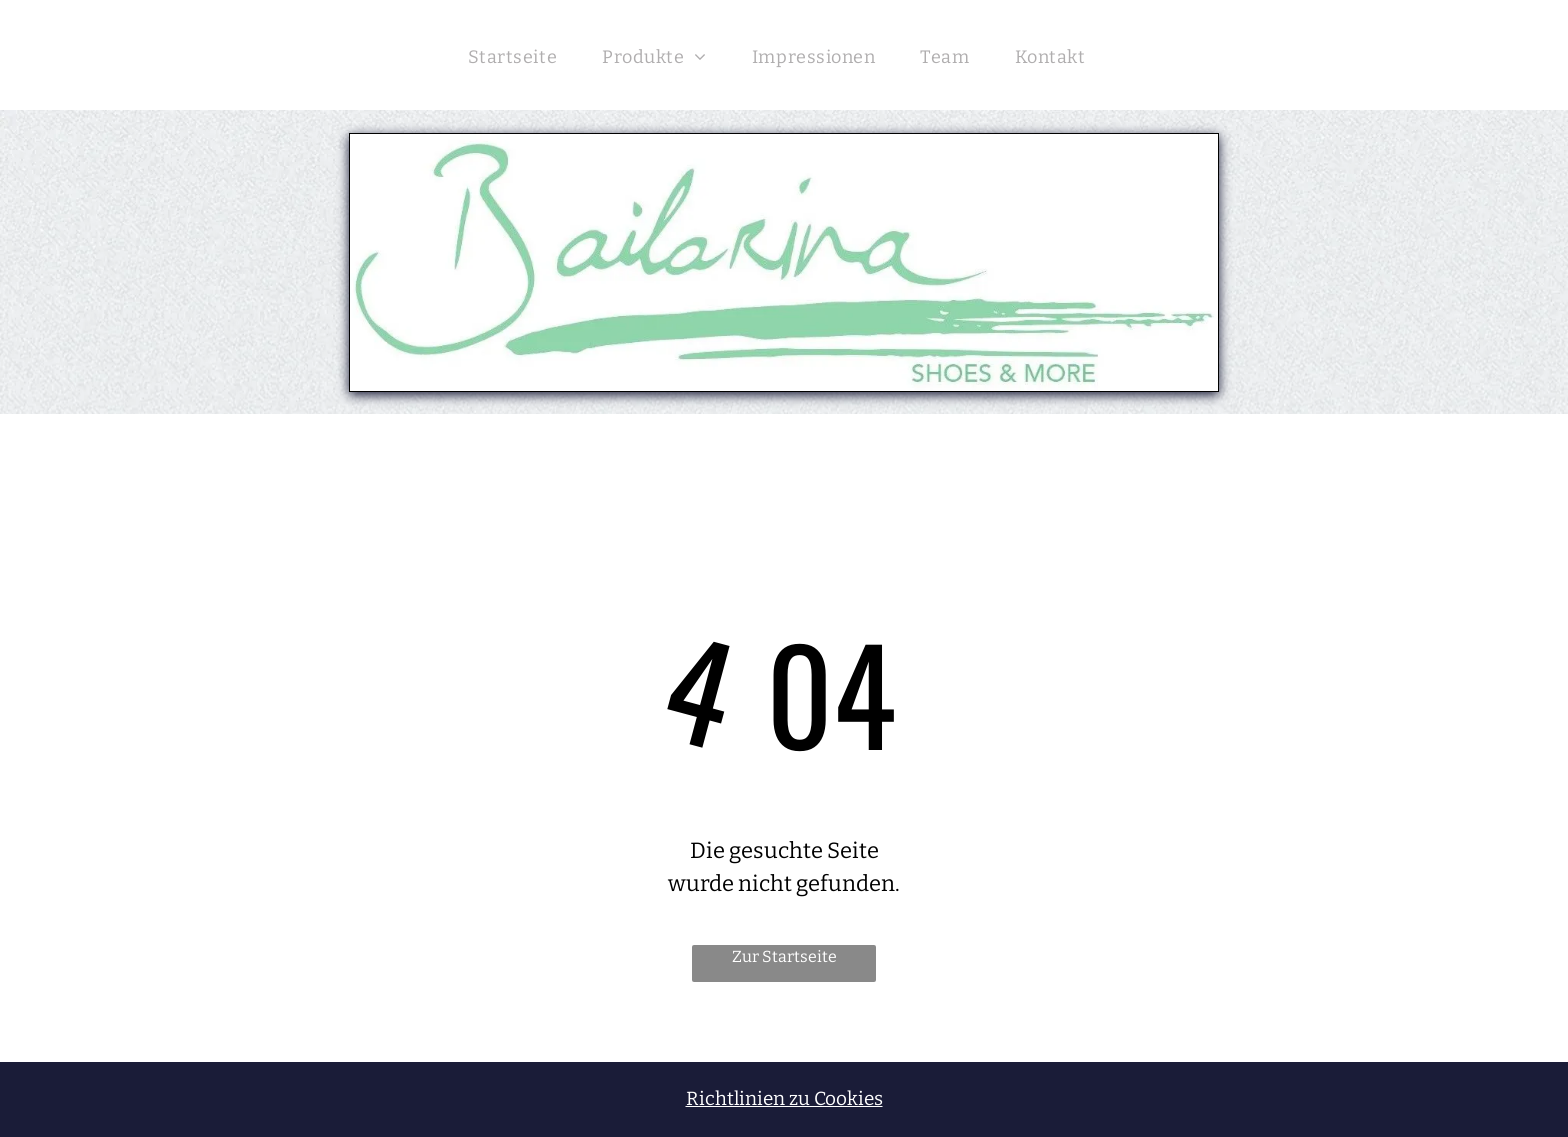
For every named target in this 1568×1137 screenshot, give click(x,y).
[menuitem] (520, 55)
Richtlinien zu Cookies (784, 1098)
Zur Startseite (784, 956)
